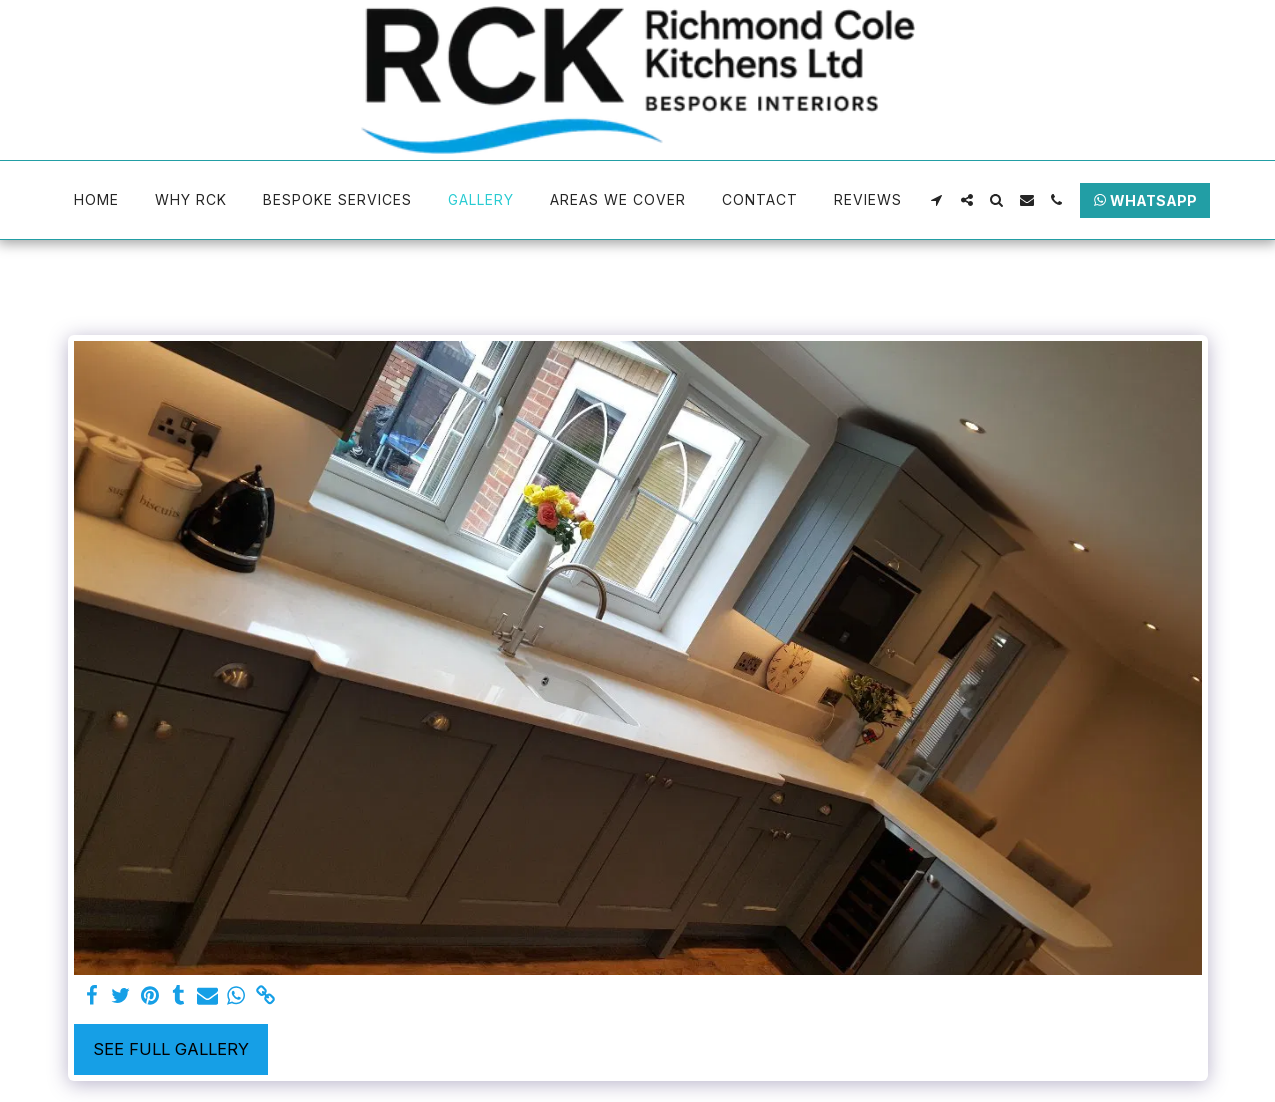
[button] (937, 200)
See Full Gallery (171, 1049)
